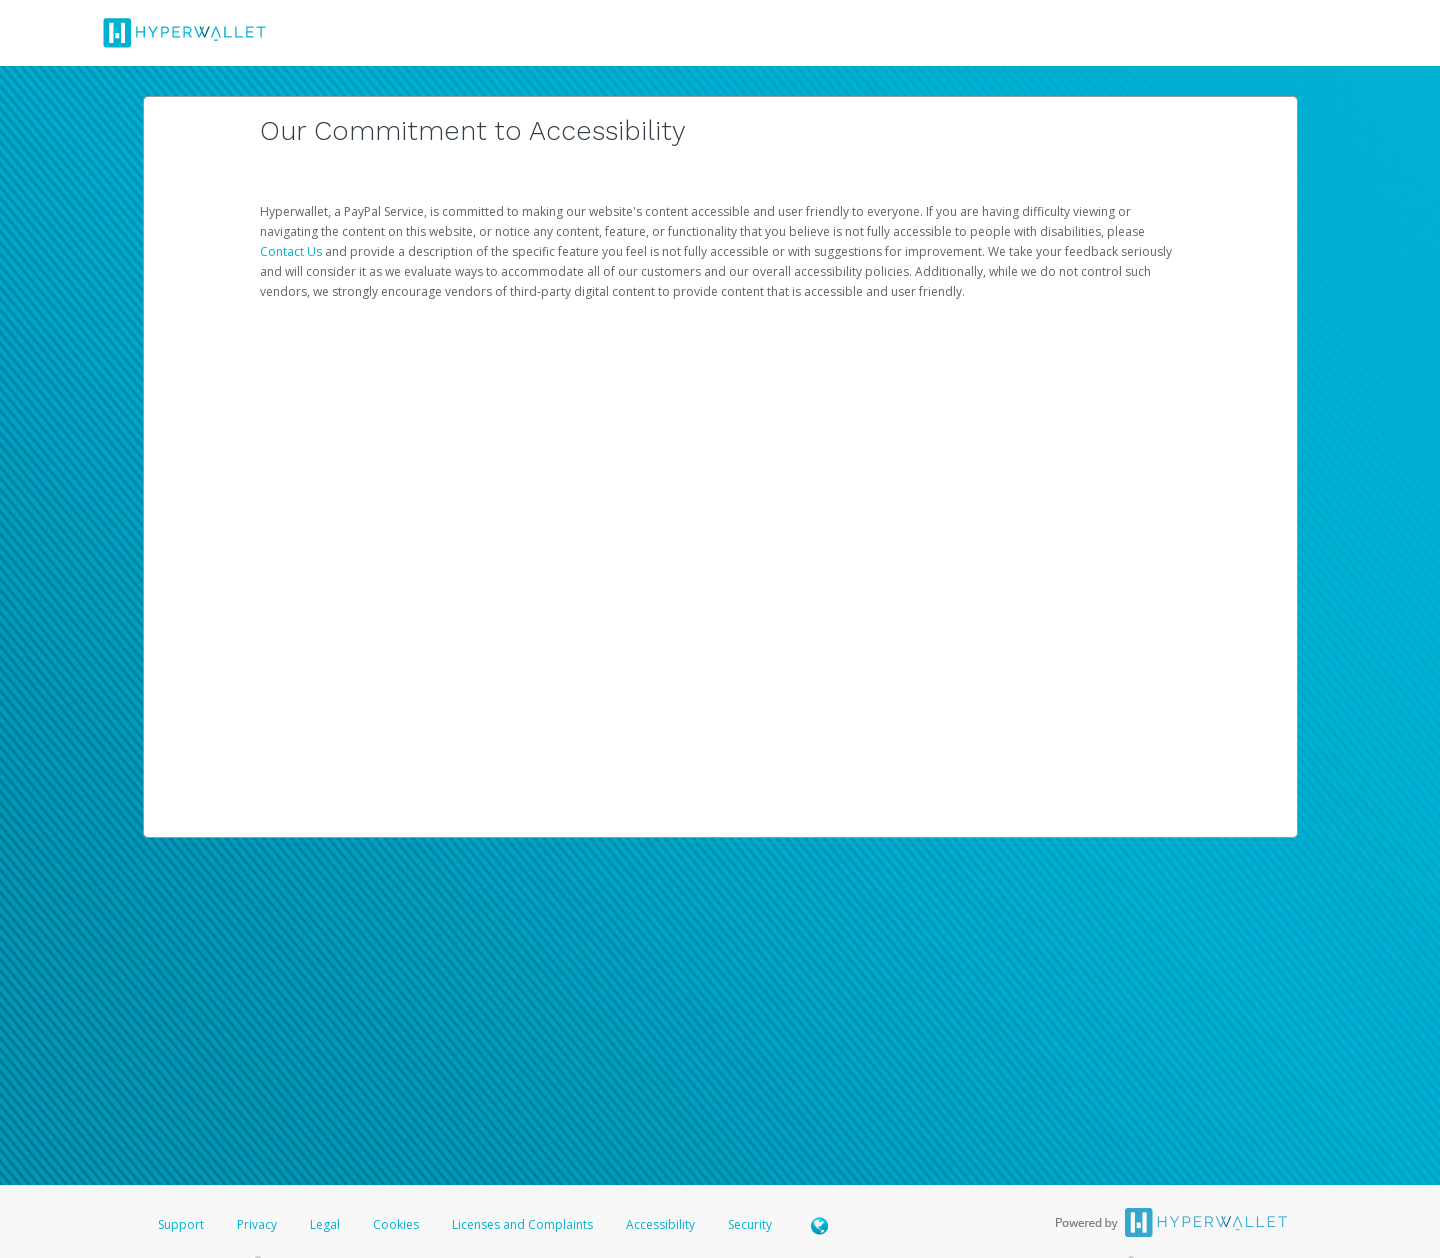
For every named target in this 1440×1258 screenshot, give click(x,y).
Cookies (396, 1224)
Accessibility (660, 1224)
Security (750, 1224)
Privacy (257, 1224)
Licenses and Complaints (524, 1224)
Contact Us (292, 251)
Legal (325, 1224)
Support (181, 1224)
